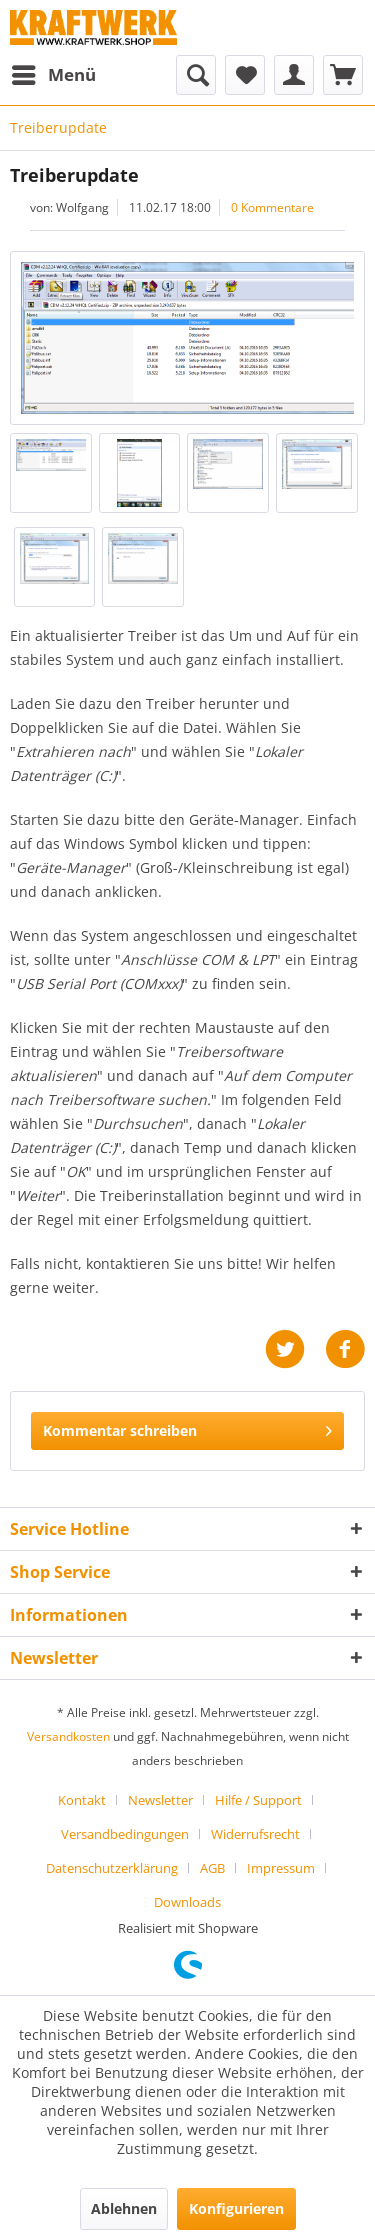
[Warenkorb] (343, 75)
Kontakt (82, 1800)
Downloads (187, 1902)
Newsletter (160, 1800)
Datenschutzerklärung (112, 1868)
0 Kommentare (272, 207)
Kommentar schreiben (187, 1427)
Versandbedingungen (125, 1834)
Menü (54, 72)
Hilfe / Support (258, 1800)
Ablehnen (124, 2208)
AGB (212, 1868)
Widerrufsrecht (255, 1834)
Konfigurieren (236, 2208)
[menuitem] (53, 75)
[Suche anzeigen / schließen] (196, 75)
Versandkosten (68, 1736)
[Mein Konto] (294, 75)
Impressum (281, 1868)
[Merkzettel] (245, 75)
